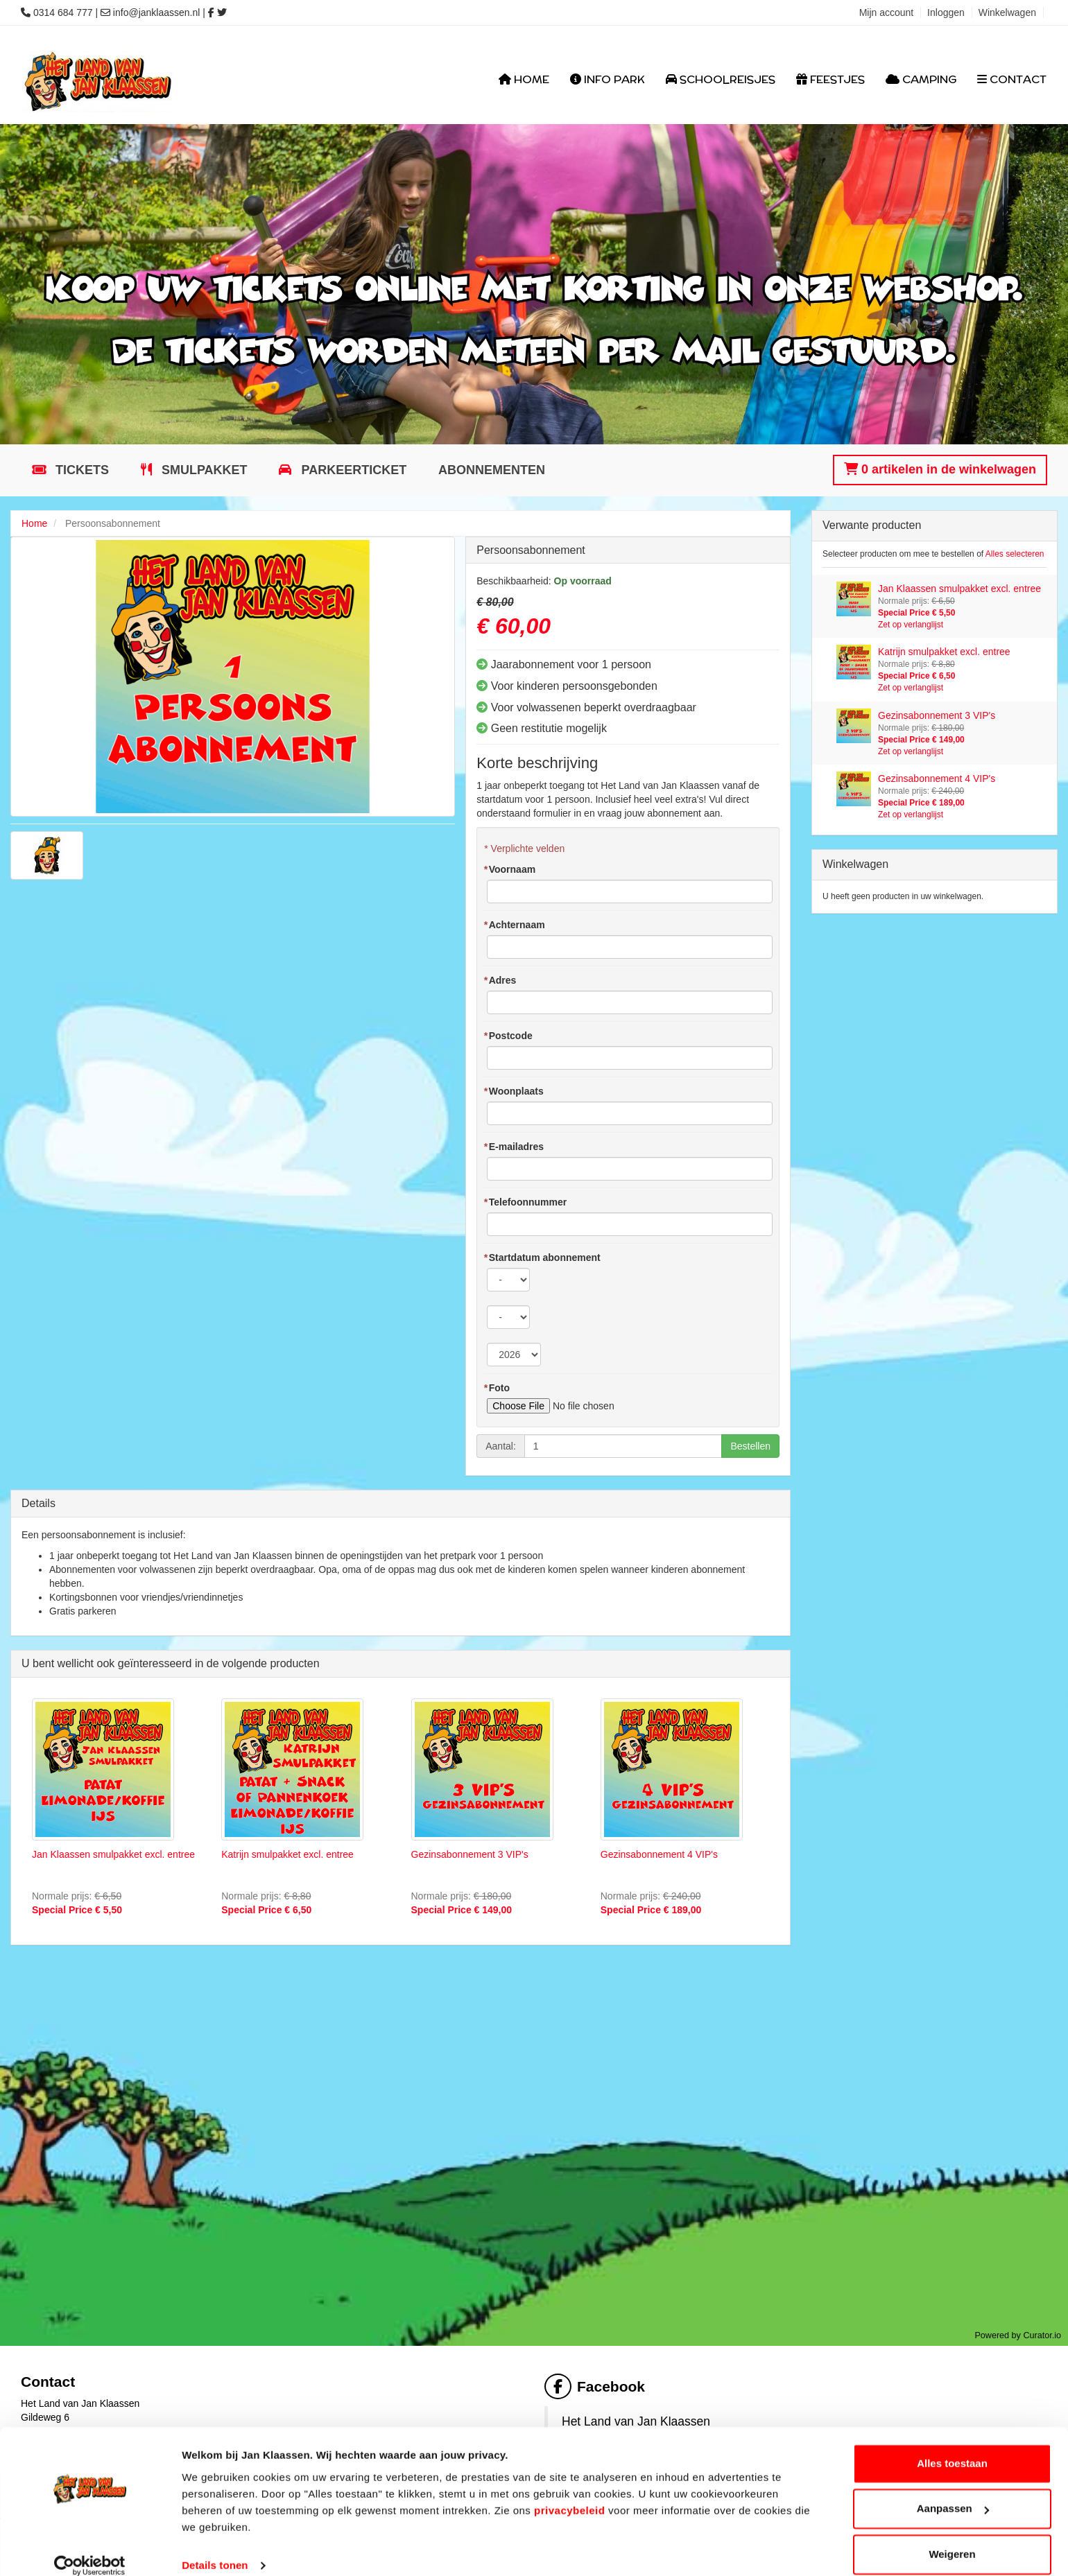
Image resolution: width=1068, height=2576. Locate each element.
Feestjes (830, 79)
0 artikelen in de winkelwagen (940, 469)
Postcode (507, 1035)
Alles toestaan (952, 2447)
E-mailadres (513, 1146)
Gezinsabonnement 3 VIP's (469, 1854)
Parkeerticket (352, 470)
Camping (921, 79)
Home (524, 79)
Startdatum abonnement (541, 1257)
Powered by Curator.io (1017, 2335)
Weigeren (952, 2537)
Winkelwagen (1007, 12)
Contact (1012, 79)
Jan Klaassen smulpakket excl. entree (113, 1854)
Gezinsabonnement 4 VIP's (659, 1854)
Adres (499, 980)
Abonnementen (491, 470)
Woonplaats (513, 1091)
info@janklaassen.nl (156, 12)
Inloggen (946, 12)
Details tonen (215, 2549)
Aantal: (500, 1446)
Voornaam (509, 869)
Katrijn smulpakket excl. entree (287, 1854)
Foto (496, 1387)
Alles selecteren (1014, 554)
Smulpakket (203, 470)
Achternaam (513, 924)
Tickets (80, 470)
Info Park (607, 79)
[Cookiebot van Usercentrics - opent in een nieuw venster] (89, 2549)
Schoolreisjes (720, 79)
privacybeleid (569, 2494)
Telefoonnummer (525, 1202)
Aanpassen (953, 2492)
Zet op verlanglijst (910, 624)
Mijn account (886, 12)
